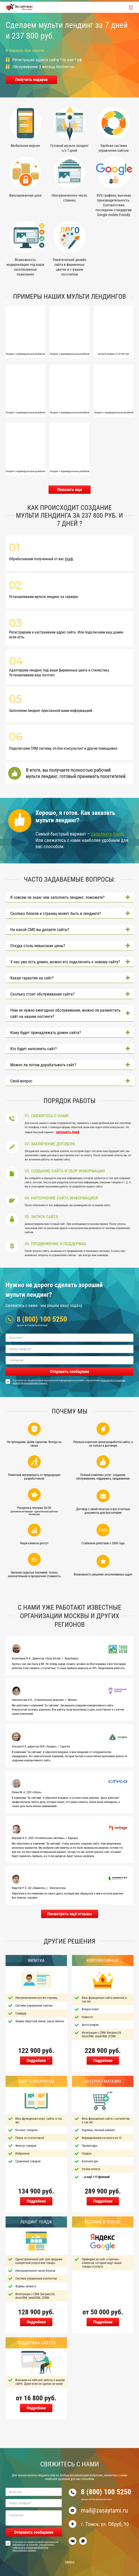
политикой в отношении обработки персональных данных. (30, 2549)
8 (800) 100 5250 (42, 1319)
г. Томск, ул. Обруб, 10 (105, 2524)
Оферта (69, 2562)
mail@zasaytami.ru (104, 2510)
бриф (69, 559)
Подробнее (36, 2060)
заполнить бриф (107, 834)
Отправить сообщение (69, 1371)
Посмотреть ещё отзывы (69, 1913)
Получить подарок (31, 79)
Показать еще (69, 489)
